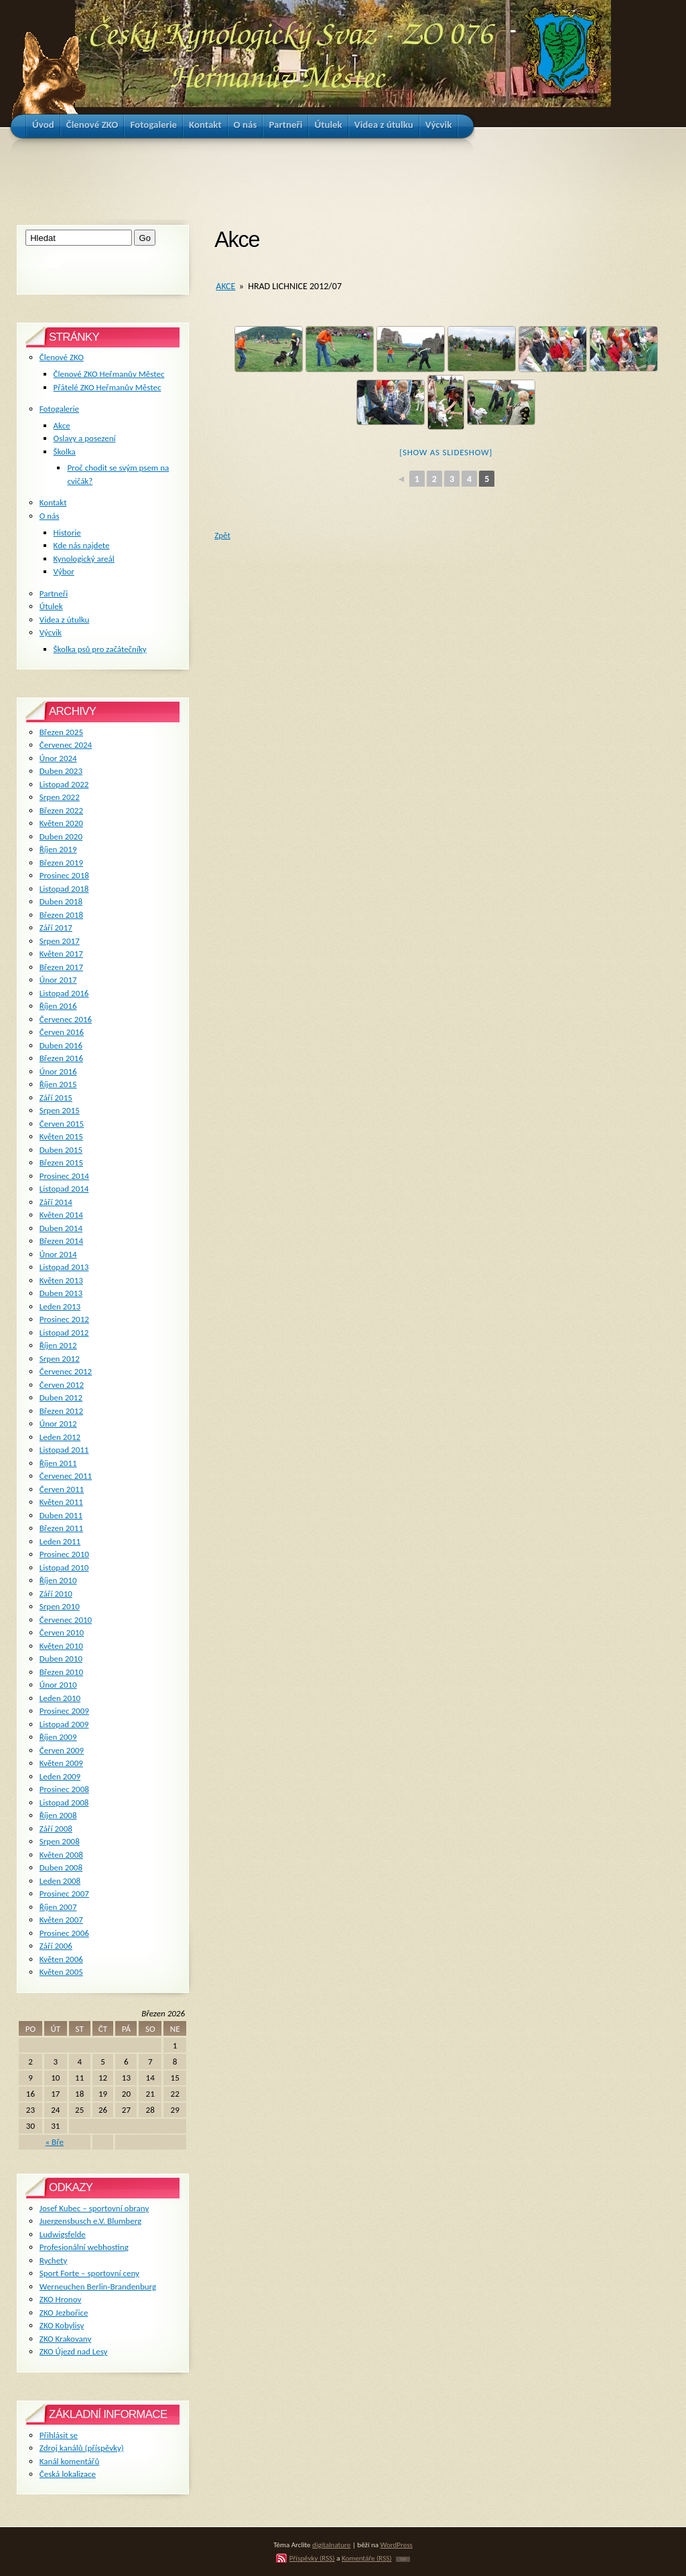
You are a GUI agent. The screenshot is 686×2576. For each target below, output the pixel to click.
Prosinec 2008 (64, 1789)
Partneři (54, 593)
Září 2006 (56, 1946)
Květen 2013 (61, 1280)
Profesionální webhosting (84, 2247)
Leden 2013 (60, 1306)
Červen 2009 (62, 1750)
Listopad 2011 (64, 1450)
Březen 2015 (61, 1162)
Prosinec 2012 (64, 1319)
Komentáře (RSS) (367, 2558)
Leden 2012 (60, 1437)
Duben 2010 (61, 1659)
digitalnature (331, 2544)
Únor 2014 (58, 1254)
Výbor (64, 571)
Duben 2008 (61, 1867)
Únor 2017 (58, 980)
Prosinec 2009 (64, 1711)
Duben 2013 (61, 1293)
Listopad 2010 (64, 1567)
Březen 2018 (61, 915)
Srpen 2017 (60, 941)
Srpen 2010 (60, 1606)
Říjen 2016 (58, 1006)
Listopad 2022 (64, 784)
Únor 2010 (58, 1685)
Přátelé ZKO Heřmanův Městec (107, 387)
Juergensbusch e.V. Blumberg (90, 2221)
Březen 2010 (61, 1672)
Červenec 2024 (66, 745)
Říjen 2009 (58, 1737)
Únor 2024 (58, 758)
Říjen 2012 (58, 1345)
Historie (67, 533)
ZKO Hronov (61, 2299)
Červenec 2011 (66, 1476)
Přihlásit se (59, 2435)
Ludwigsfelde (63, 2234)
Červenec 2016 (66, 1019)
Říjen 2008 (58, 1815)
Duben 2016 (61, 1045)
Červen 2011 (62, 1489)
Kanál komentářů (69, 2461)
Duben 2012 (61, 1397)
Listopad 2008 (64, 1802)
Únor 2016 (58, 1071)
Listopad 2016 (64, 993)
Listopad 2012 (64, 1332)
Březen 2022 (61, 810)
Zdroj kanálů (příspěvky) (82, 2448)
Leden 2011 (60, 1541)
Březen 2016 (61, 1058)
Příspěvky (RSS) (312, 2558)
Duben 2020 (61, 836)
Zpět (222, 535)
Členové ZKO (62, 357)
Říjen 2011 (58, 1463)
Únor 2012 (58, 1424)
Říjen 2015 (58, 1084)
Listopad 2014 (64, 1189)
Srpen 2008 (60, 1841)
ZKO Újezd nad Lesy (74, 2351)
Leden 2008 (60, 1881)
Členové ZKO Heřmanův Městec (109, 374)
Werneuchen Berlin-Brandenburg (98, 2286)
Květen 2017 (61, 954)
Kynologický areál (84, 559)
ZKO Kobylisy (62, 2325)
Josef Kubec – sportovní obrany (94, 2208)
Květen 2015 (61, 1136)
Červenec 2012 (66, 1371)
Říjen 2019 (58, 849)
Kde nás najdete (82, 545)
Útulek (51, 606)
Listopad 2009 (64, 1724)
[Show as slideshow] (445, 452)
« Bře (55, 2142)
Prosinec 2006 (64, 1933)
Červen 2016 (62, 1032)
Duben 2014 (61, 1228)
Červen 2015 (62, 1124)
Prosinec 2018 (64, 875)
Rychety (54, 2260)
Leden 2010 (60, 1698)
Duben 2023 (61, 771)
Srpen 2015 (60, 1110)
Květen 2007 (61, 1920)
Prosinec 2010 (64, 1554)
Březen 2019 (61, 863)
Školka (65, 452)
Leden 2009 (60, 1776)
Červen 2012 (62, 1385)
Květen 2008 (61, 1855)
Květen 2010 (61, 1646)
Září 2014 (56, 1202)
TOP (403, 2559)
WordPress (397, 2544)
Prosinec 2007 (64, 1893)
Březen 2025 (61, 732)
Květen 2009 (61, 1763)
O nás (50, 516)
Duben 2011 (61, 1515)
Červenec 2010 (66, 1620)
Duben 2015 (61, 1150)
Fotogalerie (59, 409)
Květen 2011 (61, 1502)
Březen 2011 (61, 1528)
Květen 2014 (61, 1215)
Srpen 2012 (60, 1359)
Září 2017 (56, 927)
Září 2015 (56, 1098)
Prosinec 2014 (64, 1176)
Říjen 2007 (58, 1907)
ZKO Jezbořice (64, 2313)
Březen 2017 (61, 967)
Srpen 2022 (60, 797)
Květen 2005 (61, 1972)
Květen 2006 (61, 1959)
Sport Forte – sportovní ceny (89, 2273)
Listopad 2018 (64, 889)
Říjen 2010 (58, 1580)
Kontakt (53, 502)
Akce (225, 286)
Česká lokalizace (68, 2474)
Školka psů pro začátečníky (100, 649)
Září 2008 (56, 1829)
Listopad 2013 (64, 1267)
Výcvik (51, 632)
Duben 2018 (61, 901)
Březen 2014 (61, 1241)
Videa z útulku (64, 620)
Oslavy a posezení (85, 438)
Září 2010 (56, 1594)
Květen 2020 (61, 823)
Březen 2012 (61, 1411)
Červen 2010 (62, 1632)
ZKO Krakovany (65, 2339)
